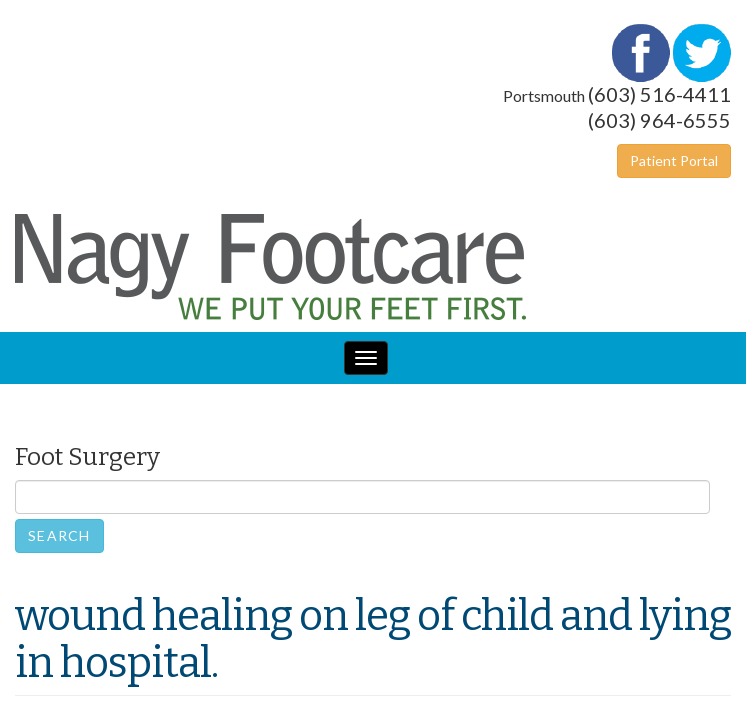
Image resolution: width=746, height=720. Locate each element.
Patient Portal (674, 160)
